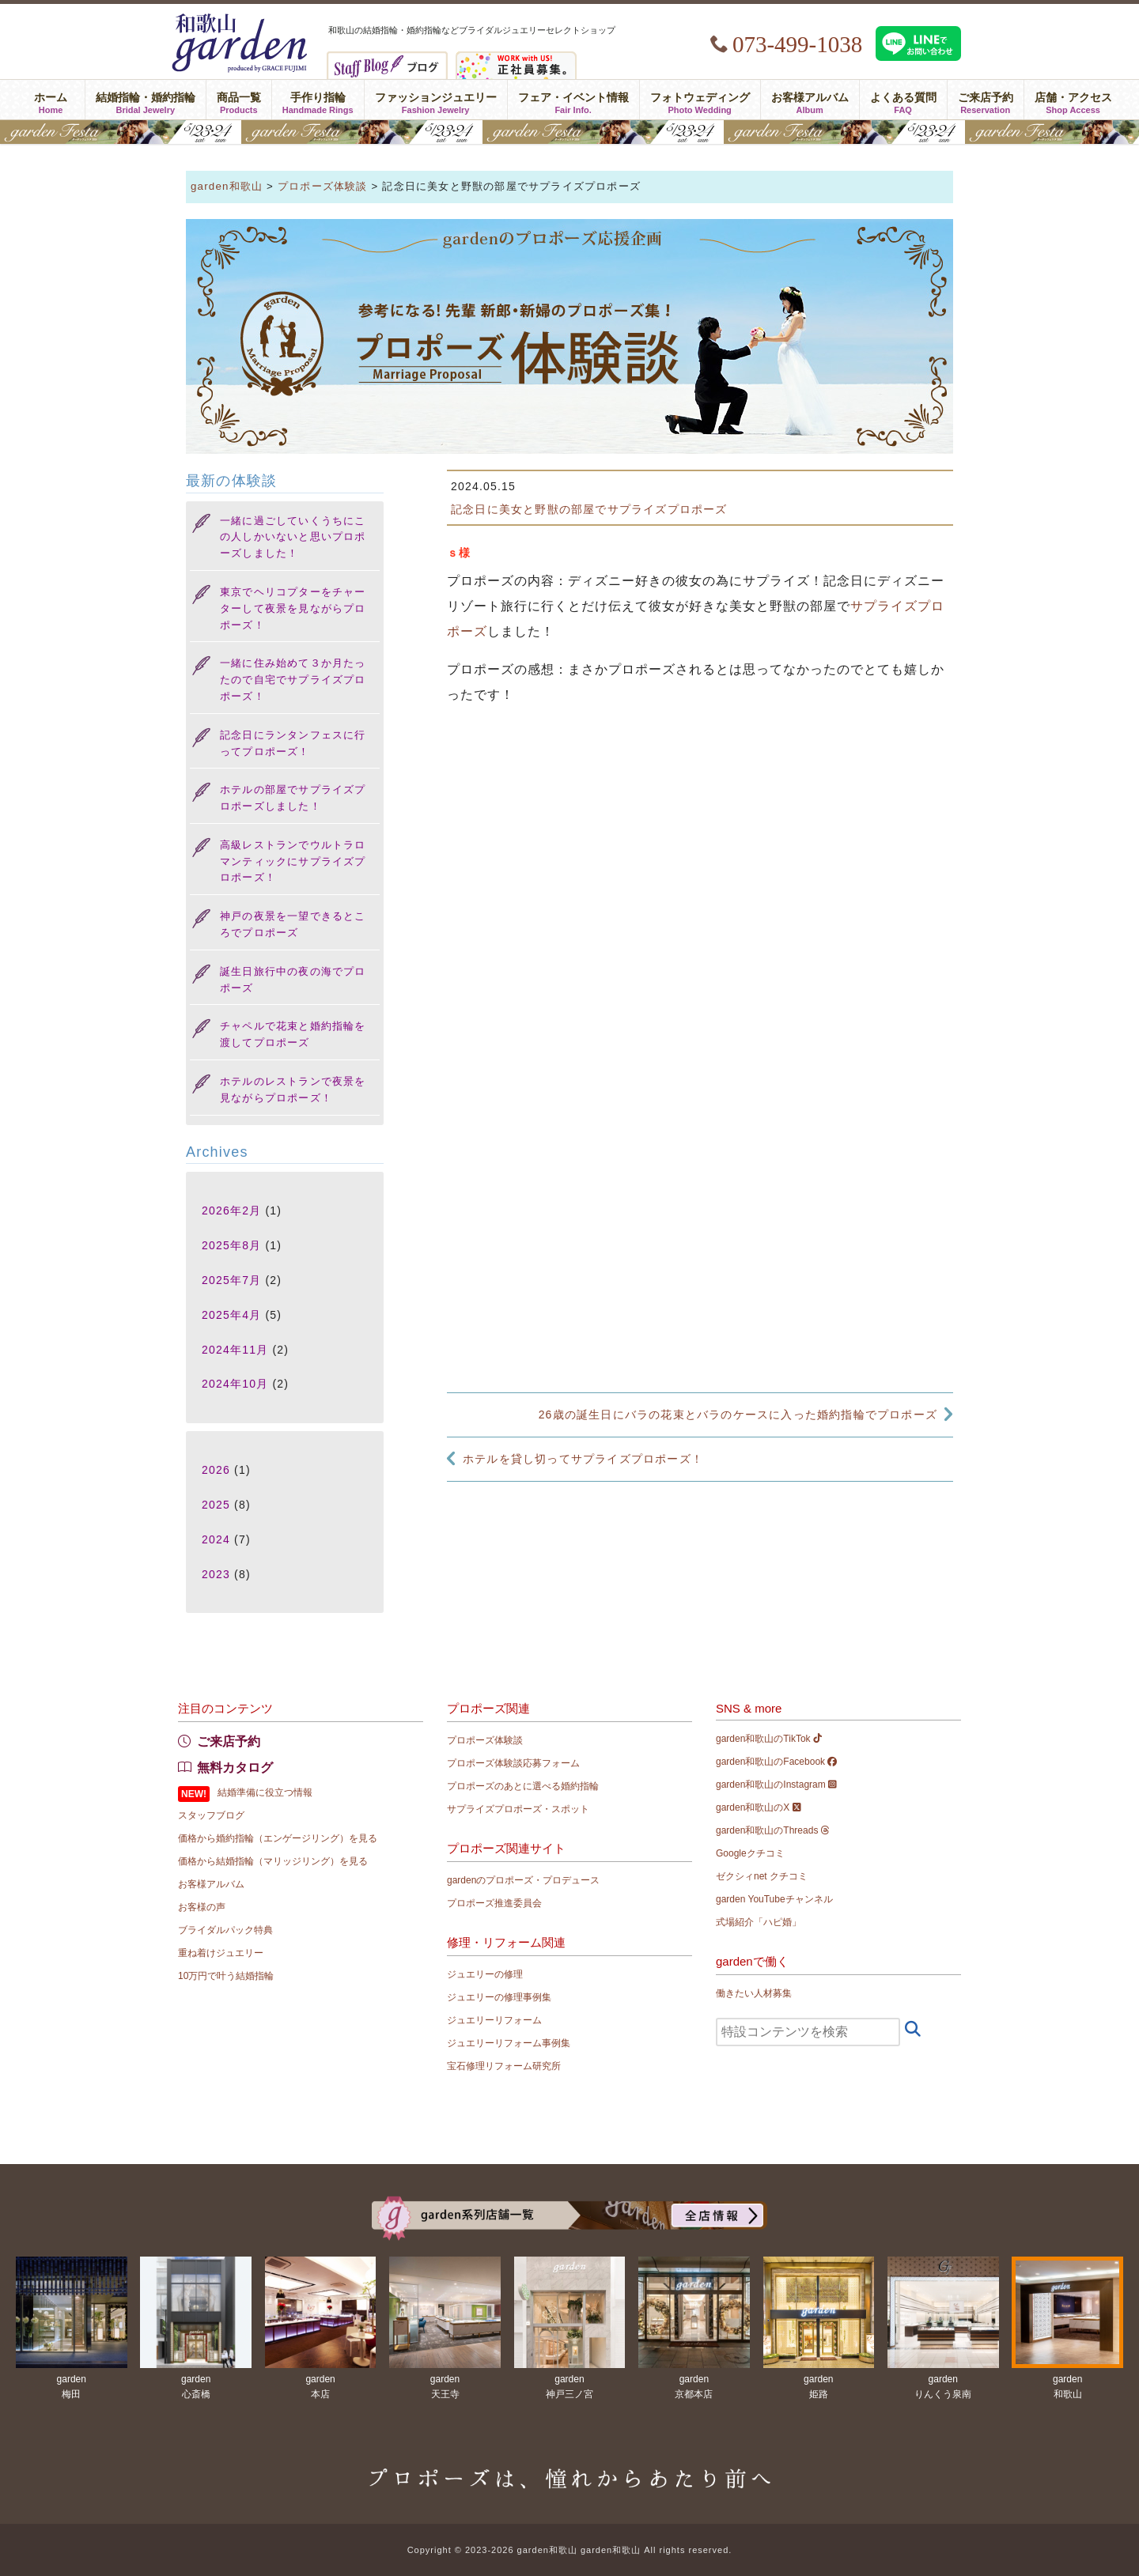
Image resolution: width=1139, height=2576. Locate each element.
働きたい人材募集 (754, 1993)
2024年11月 (235, 1349)
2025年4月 (231, 1315)
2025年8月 (231, 1245)
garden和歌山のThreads (773, 1830)
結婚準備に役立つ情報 (265, 1792)
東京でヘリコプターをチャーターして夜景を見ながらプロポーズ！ (293, 608)
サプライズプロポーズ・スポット (518, 1809)
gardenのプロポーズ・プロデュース (523, 1880)
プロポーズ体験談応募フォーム (513, 1763)
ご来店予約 (985, 100)
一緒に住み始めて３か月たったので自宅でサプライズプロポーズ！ (293, 679)
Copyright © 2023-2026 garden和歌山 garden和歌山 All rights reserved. (569, 2550)
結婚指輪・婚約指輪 (145, 100)
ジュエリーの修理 (485, 1974)
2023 (216, 1574)
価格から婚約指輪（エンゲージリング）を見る (277, 1838)
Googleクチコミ (750, 1853)
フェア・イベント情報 (573, 100)
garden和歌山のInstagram (776, 1784)
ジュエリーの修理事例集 (499, 1997)
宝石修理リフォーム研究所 (504, 2066)
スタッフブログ (211, 1815)
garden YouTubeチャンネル (774, 1899)
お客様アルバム (810, 100)
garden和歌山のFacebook (776, 1761)
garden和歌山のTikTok (769, 1738)
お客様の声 (201, 1907)
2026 (216, 1470)
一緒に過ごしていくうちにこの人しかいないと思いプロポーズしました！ (293, 537)
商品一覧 (239, 100)
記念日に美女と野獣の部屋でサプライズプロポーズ (589, 509)
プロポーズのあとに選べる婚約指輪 (523, 1786)
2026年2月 (231, 1210)
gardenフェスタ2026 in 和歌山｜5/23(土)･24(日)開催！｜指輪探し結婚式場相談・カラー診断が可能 (569, 132)
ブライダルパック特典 (225, 1930)
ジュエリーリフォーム (494, 2020)
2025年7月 (231, 1280)
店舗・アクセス (1073, 100)
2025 (216, 1504)
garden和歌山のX (758, 1807)
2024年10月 (235, 1383)
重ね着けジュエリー (220, 1952)
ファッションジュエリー (436, 100)
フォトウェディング (700, 100)
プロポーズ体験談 (485, 1740)
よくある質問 (903, 100)
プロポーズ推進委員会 (494, 1903)
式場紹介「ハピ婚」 (758, 1922)
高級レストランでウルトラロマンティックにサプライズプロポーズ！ (293, 861)
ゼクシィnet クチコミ (762, 1876)
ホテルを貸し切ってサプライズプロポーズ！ (583, 1458)
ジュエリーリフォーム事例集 (508, 2043)
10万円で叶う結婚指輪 (226, 1975)
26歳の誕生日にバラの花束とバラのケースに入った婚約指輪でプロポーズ (738, 1414)
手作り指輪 (318, 100)
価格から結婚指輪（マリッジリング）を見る (273, 1861)
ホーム (50, 100)
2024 (216, 1539)
